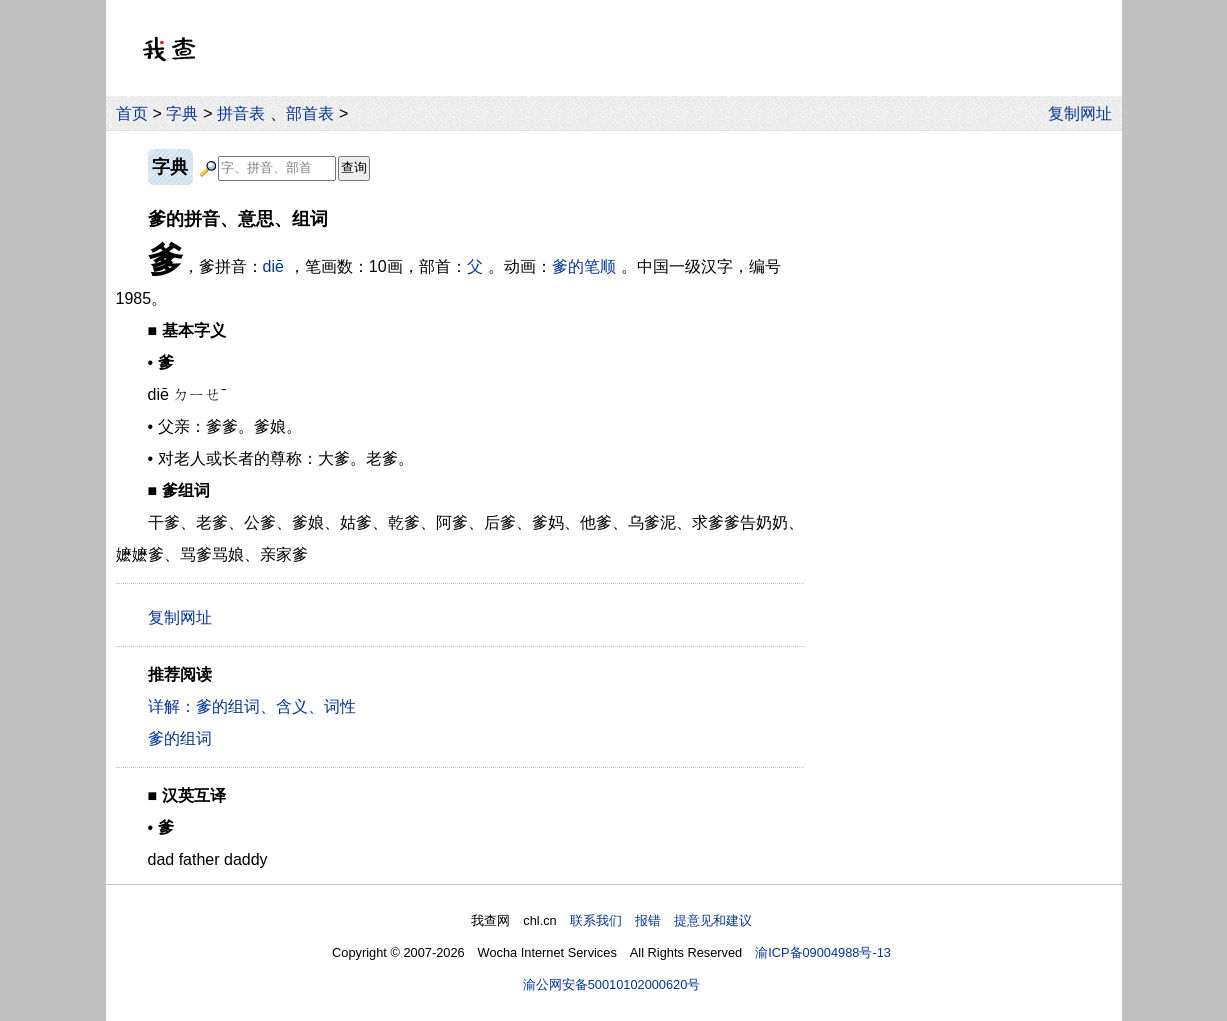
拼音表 (241, 113)
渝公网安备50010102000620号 (612, 984)
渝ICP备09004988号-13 (823, 952)
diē (273, 266)
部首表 (310, 113)
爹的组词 (180, 738)
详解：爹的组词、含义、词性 (252, 706)
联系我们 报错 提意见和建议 (661, 920)
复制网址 (1085, 113)
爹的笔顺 (584, 266)
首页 (132, 113)
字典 (182, 113)
